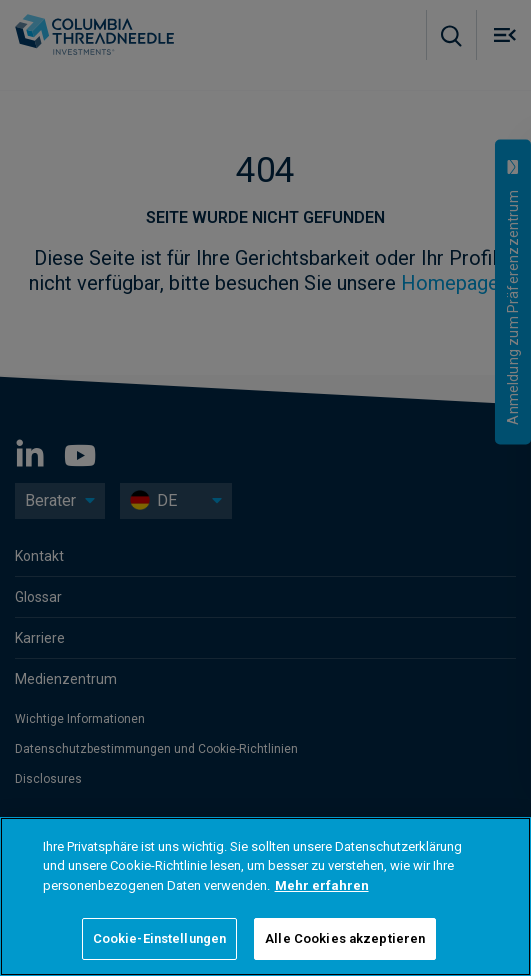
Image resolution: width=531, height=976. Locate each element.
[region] (265, 896)
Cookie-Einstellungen (160, 938)
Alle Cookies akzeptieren (345, 938)
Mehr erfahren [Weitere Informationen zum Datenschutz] (322, 885)
